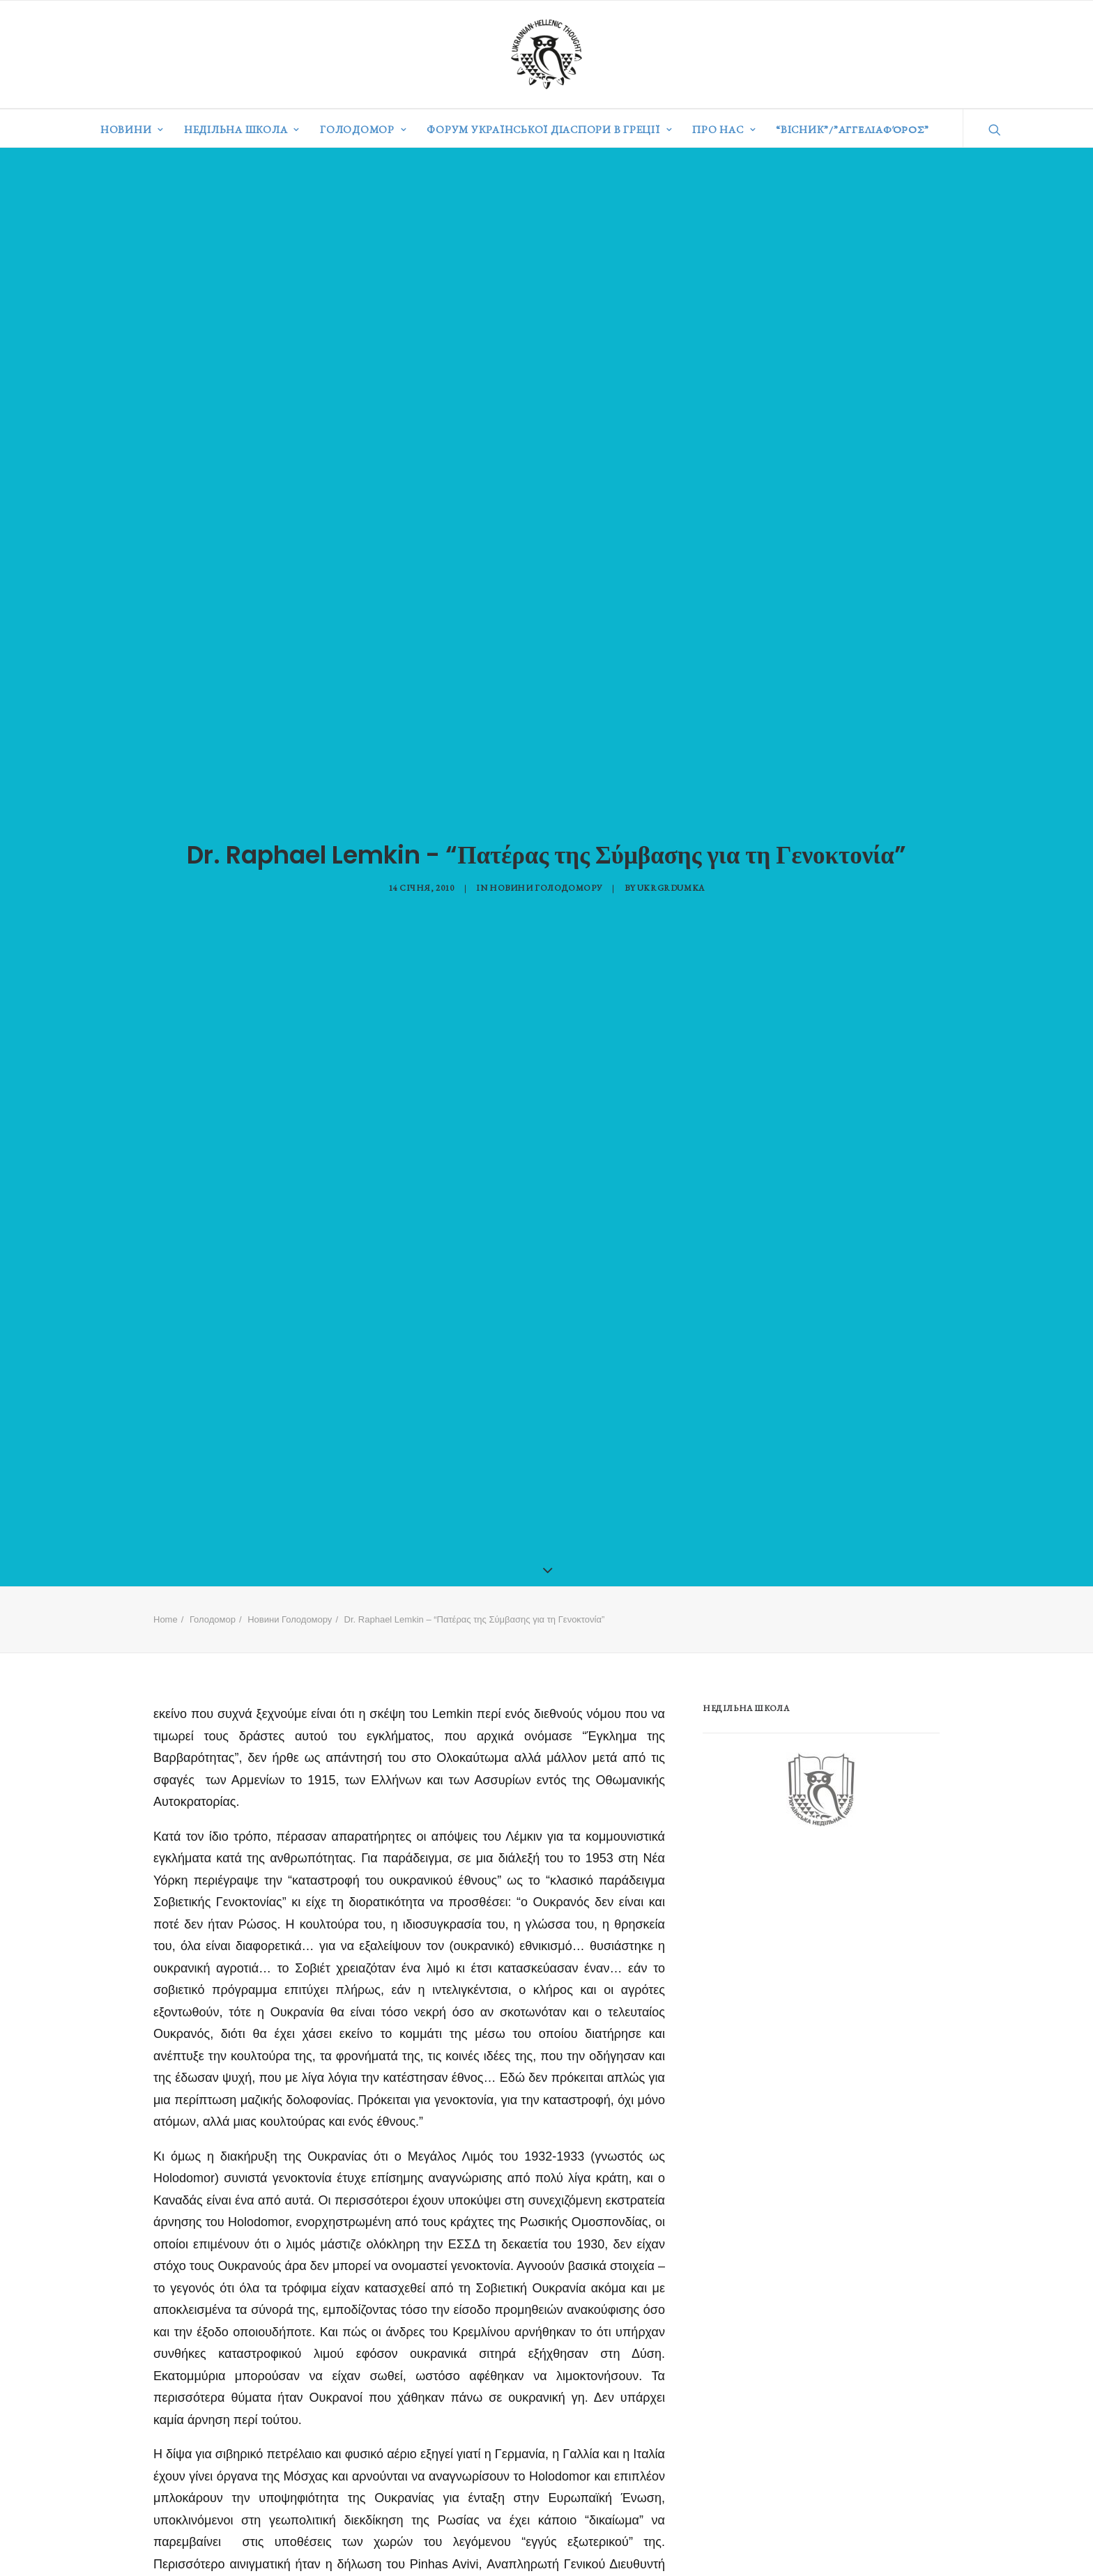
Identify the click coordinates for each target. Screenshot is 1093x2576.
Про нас (724, 129)
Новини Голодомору (545, 883)
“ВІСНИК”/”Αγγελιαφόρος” (852, 129)
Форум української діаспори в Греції (549, 129)
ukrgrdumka (671, 883)
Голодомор (363, 129)
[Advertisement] (807, 1942)
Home (165, 1609)
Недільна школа (242, 129)
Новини (132, 129)
